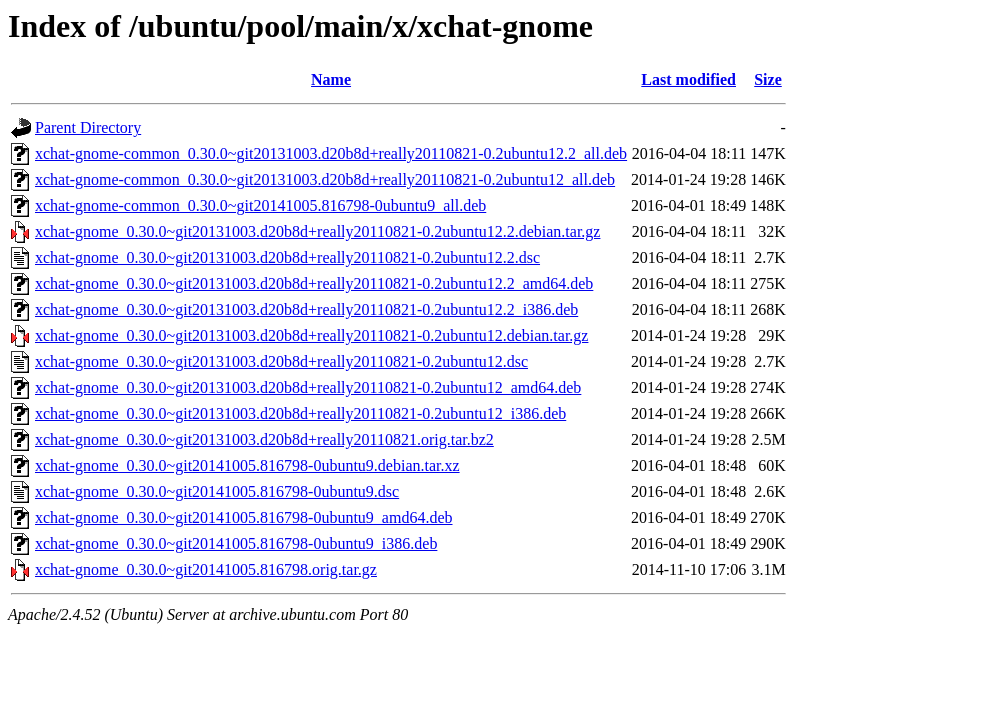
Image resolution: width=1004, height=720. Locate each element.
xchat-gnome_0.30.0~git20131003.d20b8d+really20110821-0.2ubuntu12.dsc (281, 361)
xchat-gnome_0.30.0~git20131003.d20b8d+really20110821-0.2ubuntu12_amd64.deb (308, 387)
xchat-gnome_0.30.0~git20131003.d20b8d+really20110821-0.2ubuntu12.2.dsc (287, 257)
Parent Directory (88, 127)
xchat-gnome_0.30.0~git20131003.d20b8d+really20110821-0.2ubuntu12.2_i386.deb (306, 309)
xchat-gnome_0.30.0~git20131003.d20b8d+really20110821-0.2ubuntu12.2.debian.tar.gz (317, 231)
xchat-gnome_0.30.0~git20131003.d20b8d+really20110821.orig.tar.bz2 (264, 439)
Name (331, 79)
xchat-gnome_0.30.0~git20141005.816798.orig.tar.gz (206, 569)
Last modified (688, 79)
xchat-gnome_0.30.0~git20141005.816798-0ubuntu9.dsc (217, 491)
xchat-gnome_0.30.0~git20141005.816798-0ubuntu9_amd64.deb (244, 517)
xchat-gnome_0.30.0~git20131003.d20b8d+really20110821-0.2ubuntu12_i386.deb (300, 413)
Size (768, 79)
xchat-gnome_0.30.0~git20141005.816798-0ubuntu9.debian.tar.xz (247, 465)
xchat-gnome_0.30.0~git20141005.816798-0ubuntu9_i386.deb (236, 543)
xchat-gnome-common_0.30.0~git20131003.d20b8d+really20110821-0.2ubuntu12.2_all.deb (331, 153)
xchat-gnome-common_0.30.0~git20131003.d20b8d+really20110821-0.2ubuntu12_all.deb (325, 179)
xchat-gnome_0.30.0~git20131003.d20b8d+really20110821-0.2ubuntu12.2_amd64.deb (314, 283)
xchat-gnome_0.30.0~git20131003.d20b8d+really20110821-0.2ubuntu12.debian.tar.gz (311, 335)
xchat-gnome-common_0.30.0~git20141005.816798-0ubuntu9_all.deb (260, 205)
